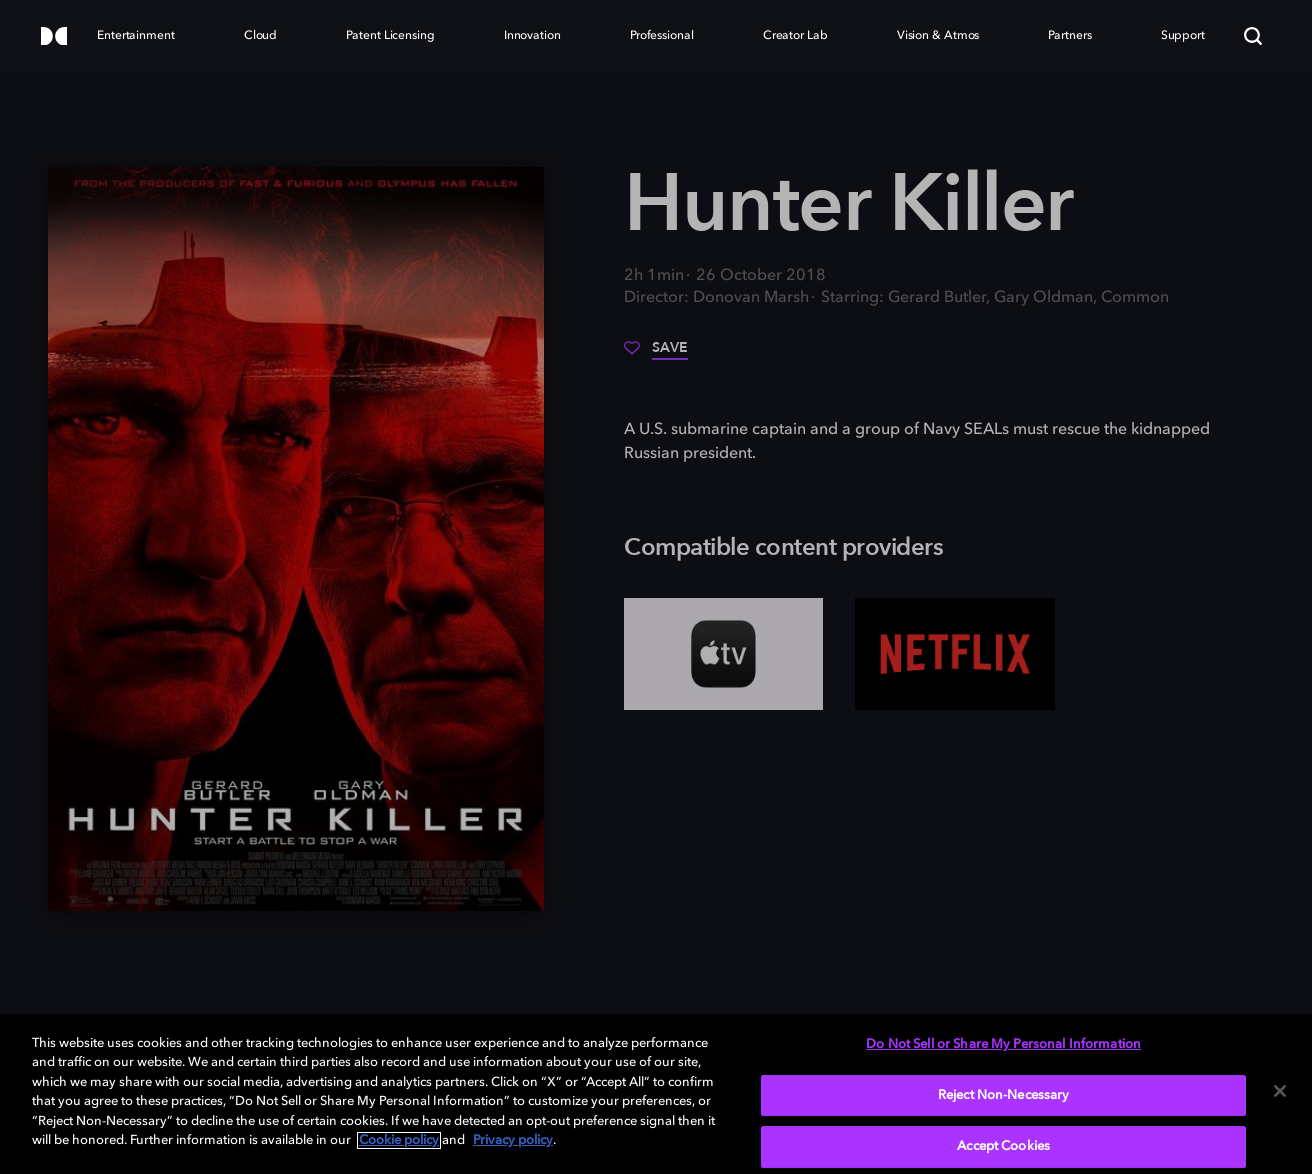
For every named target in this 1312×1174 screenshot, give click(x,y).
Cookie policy (399, 1140)
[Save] (656, 355)
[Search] (1253, 36)
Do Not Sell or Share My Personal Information (1003, 1044)
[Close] (1280, 1091)
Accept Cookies (1003, 1146)
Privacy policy (513, 1140)
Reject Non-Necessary (1004, 1095)
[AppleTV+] (723, 654)
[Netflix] (954, 654)
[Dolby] (54, 37)
